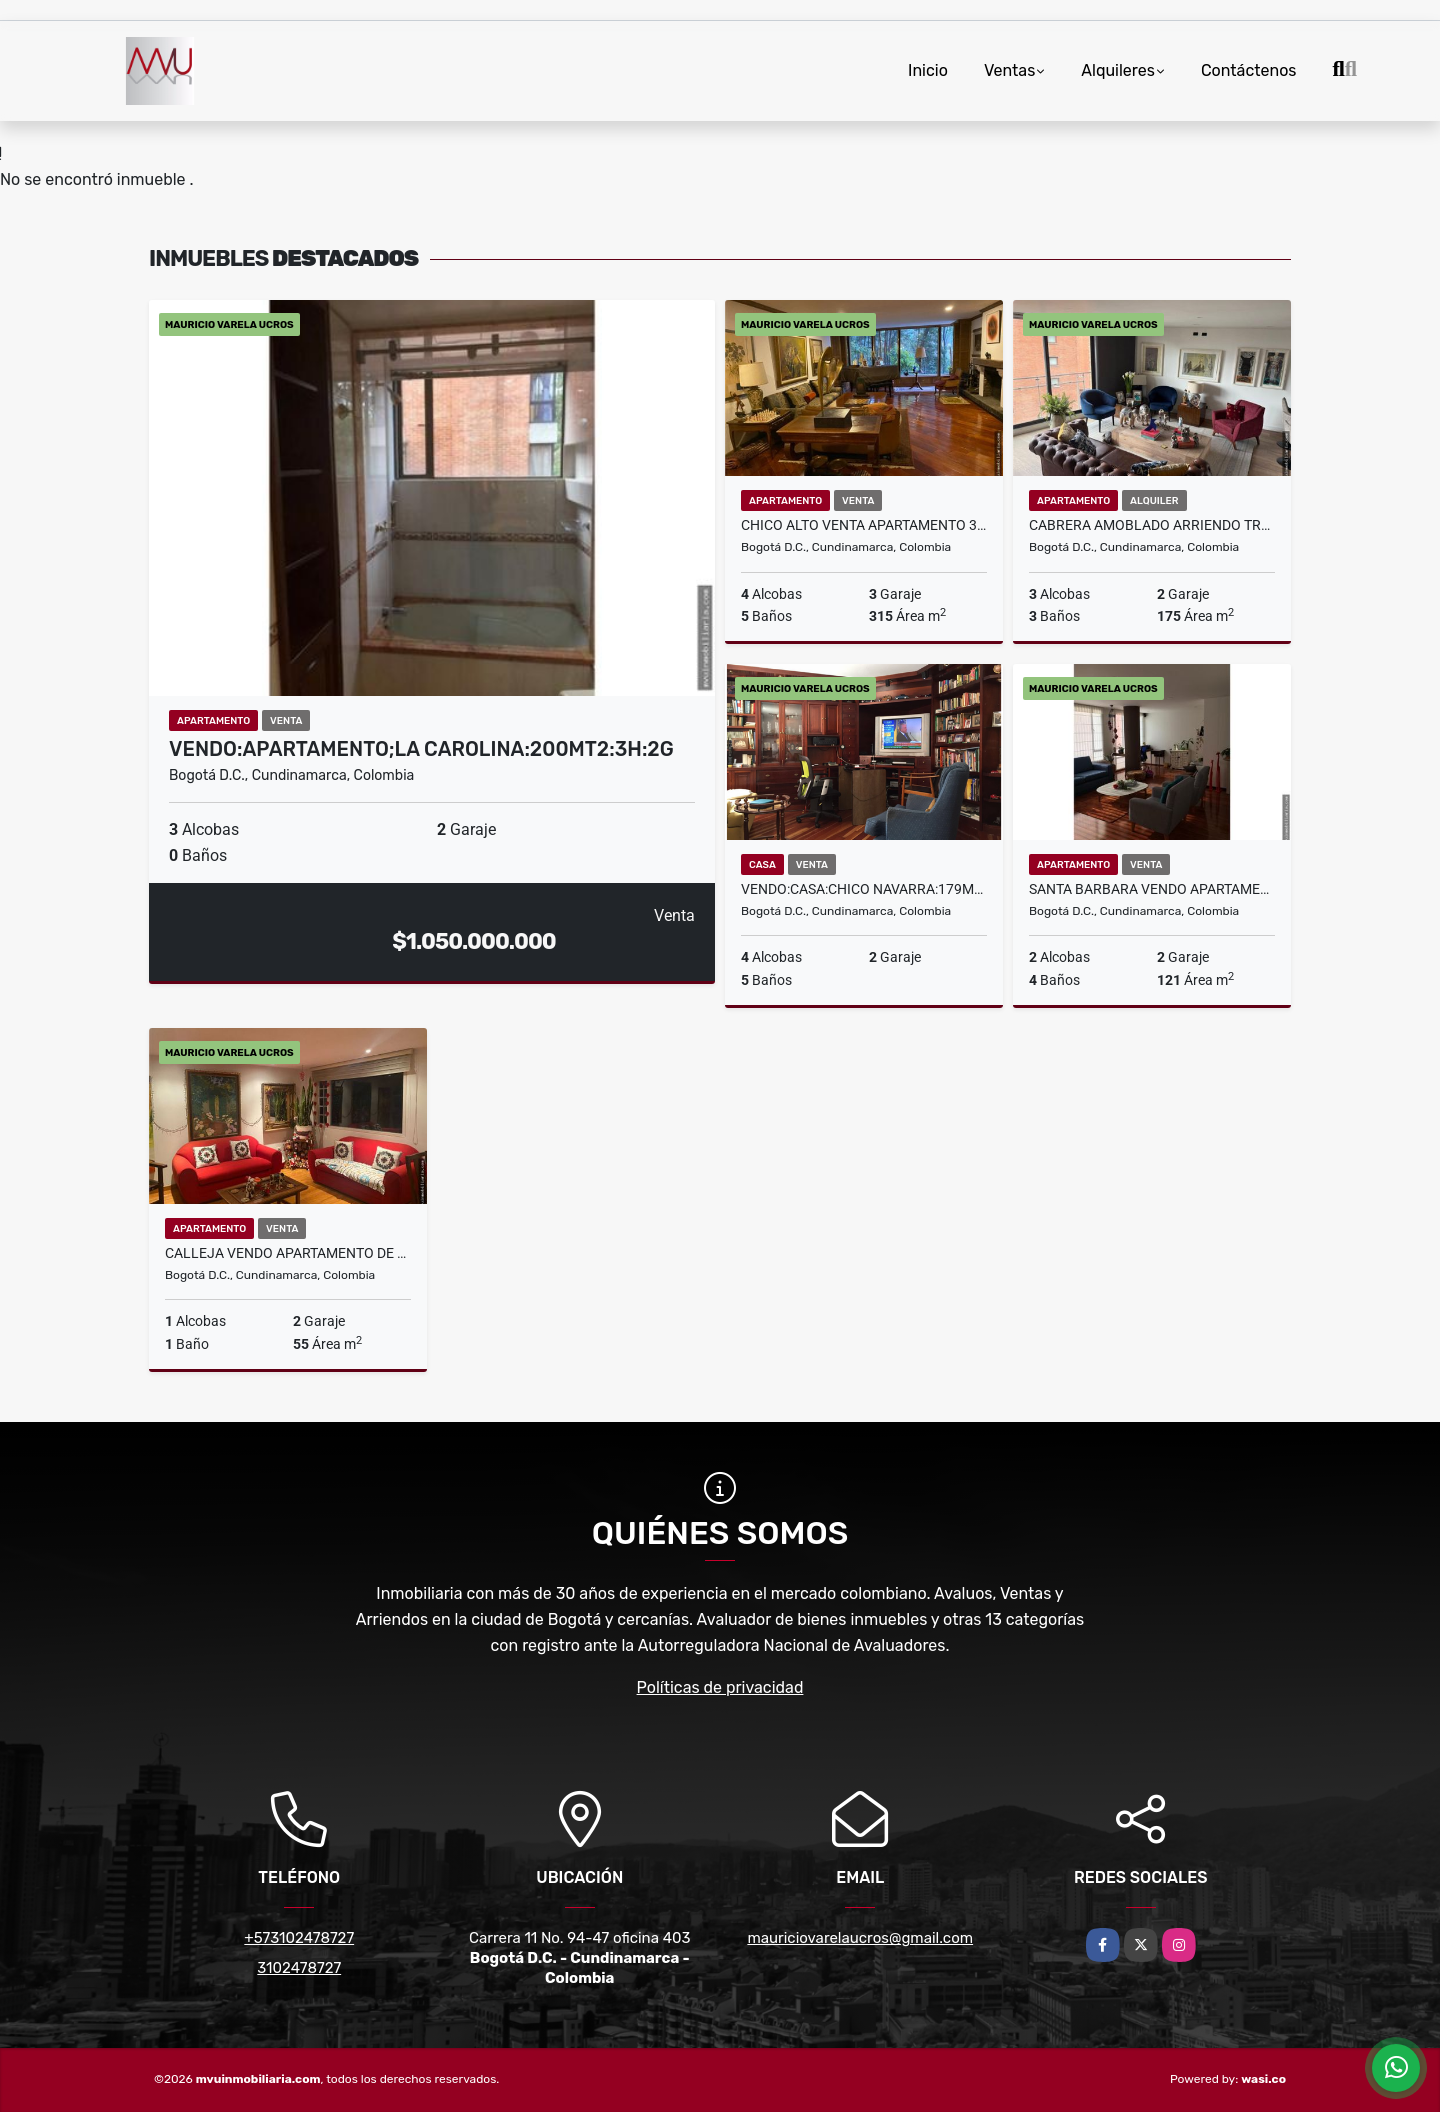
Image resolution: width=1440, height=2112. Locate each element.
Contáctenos (1249, 70)
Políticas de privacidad (720, 1687)
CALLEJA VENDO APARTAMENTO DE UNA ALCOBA (288, 1253)
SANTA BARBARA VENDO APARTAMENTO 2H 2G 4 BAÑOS (1152, 889)
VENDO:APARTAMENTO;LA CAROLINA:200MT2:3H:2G (421, 749)
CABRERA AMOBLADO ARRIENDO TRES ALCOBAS (1152, 525)
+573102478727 (299, 1938)
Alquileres (1118, 70)
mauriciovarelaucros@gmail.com (860, 1938)
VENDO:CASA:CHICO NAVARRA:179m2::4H (864, 889)
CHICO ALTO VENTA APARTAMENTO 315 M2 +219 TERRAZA (864, 525)
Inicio (928, 70)
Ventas (1009, 70)
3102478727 (299, 1968)
